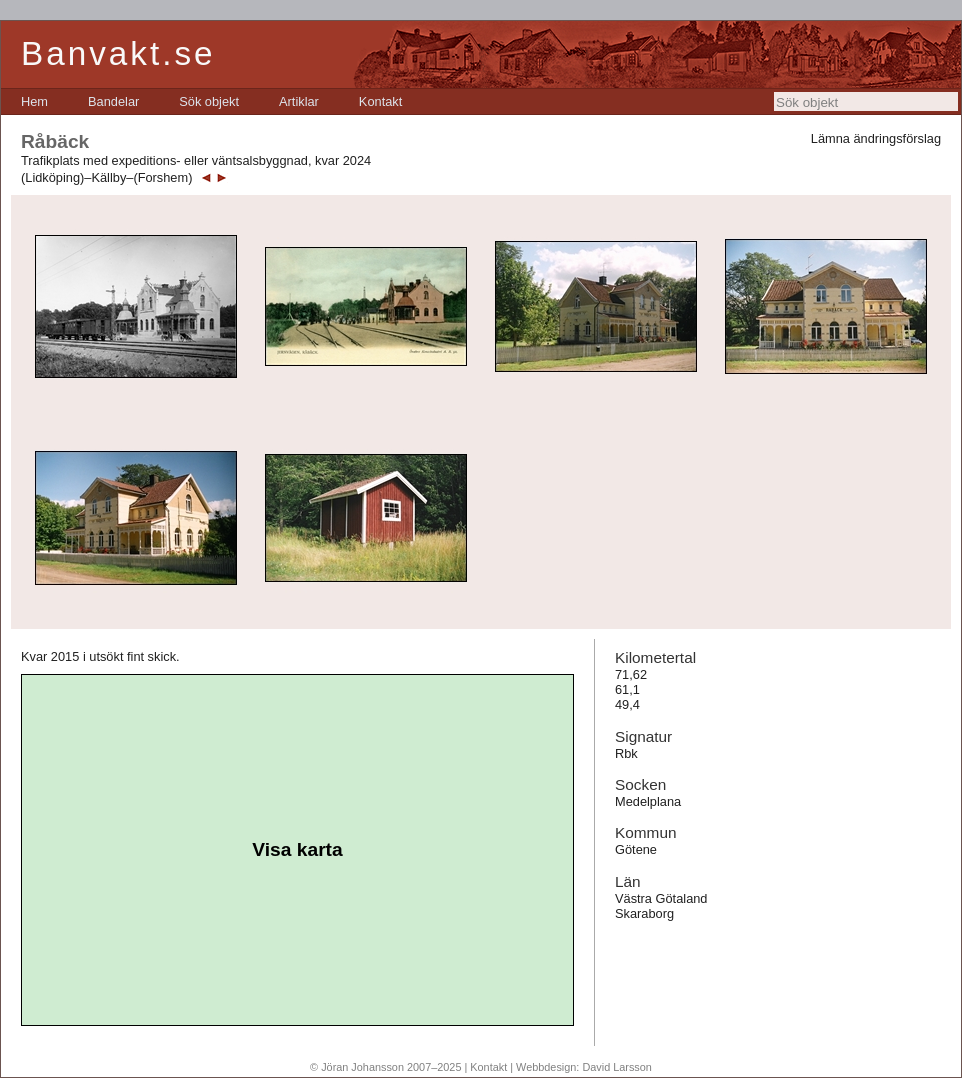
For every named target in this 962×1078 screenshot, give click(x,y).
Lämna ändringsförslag (876, 138)
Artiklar (299, 101)
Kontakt (380, 101)
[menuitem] (34, 101)
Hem (34, 101)
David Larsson (617, 1067)
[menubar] (211, 101)
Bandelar (113, 101)
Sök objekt (209, 101)
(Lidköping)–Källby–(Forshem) (106, 177)
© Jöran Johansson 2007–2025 (385, 1067)
